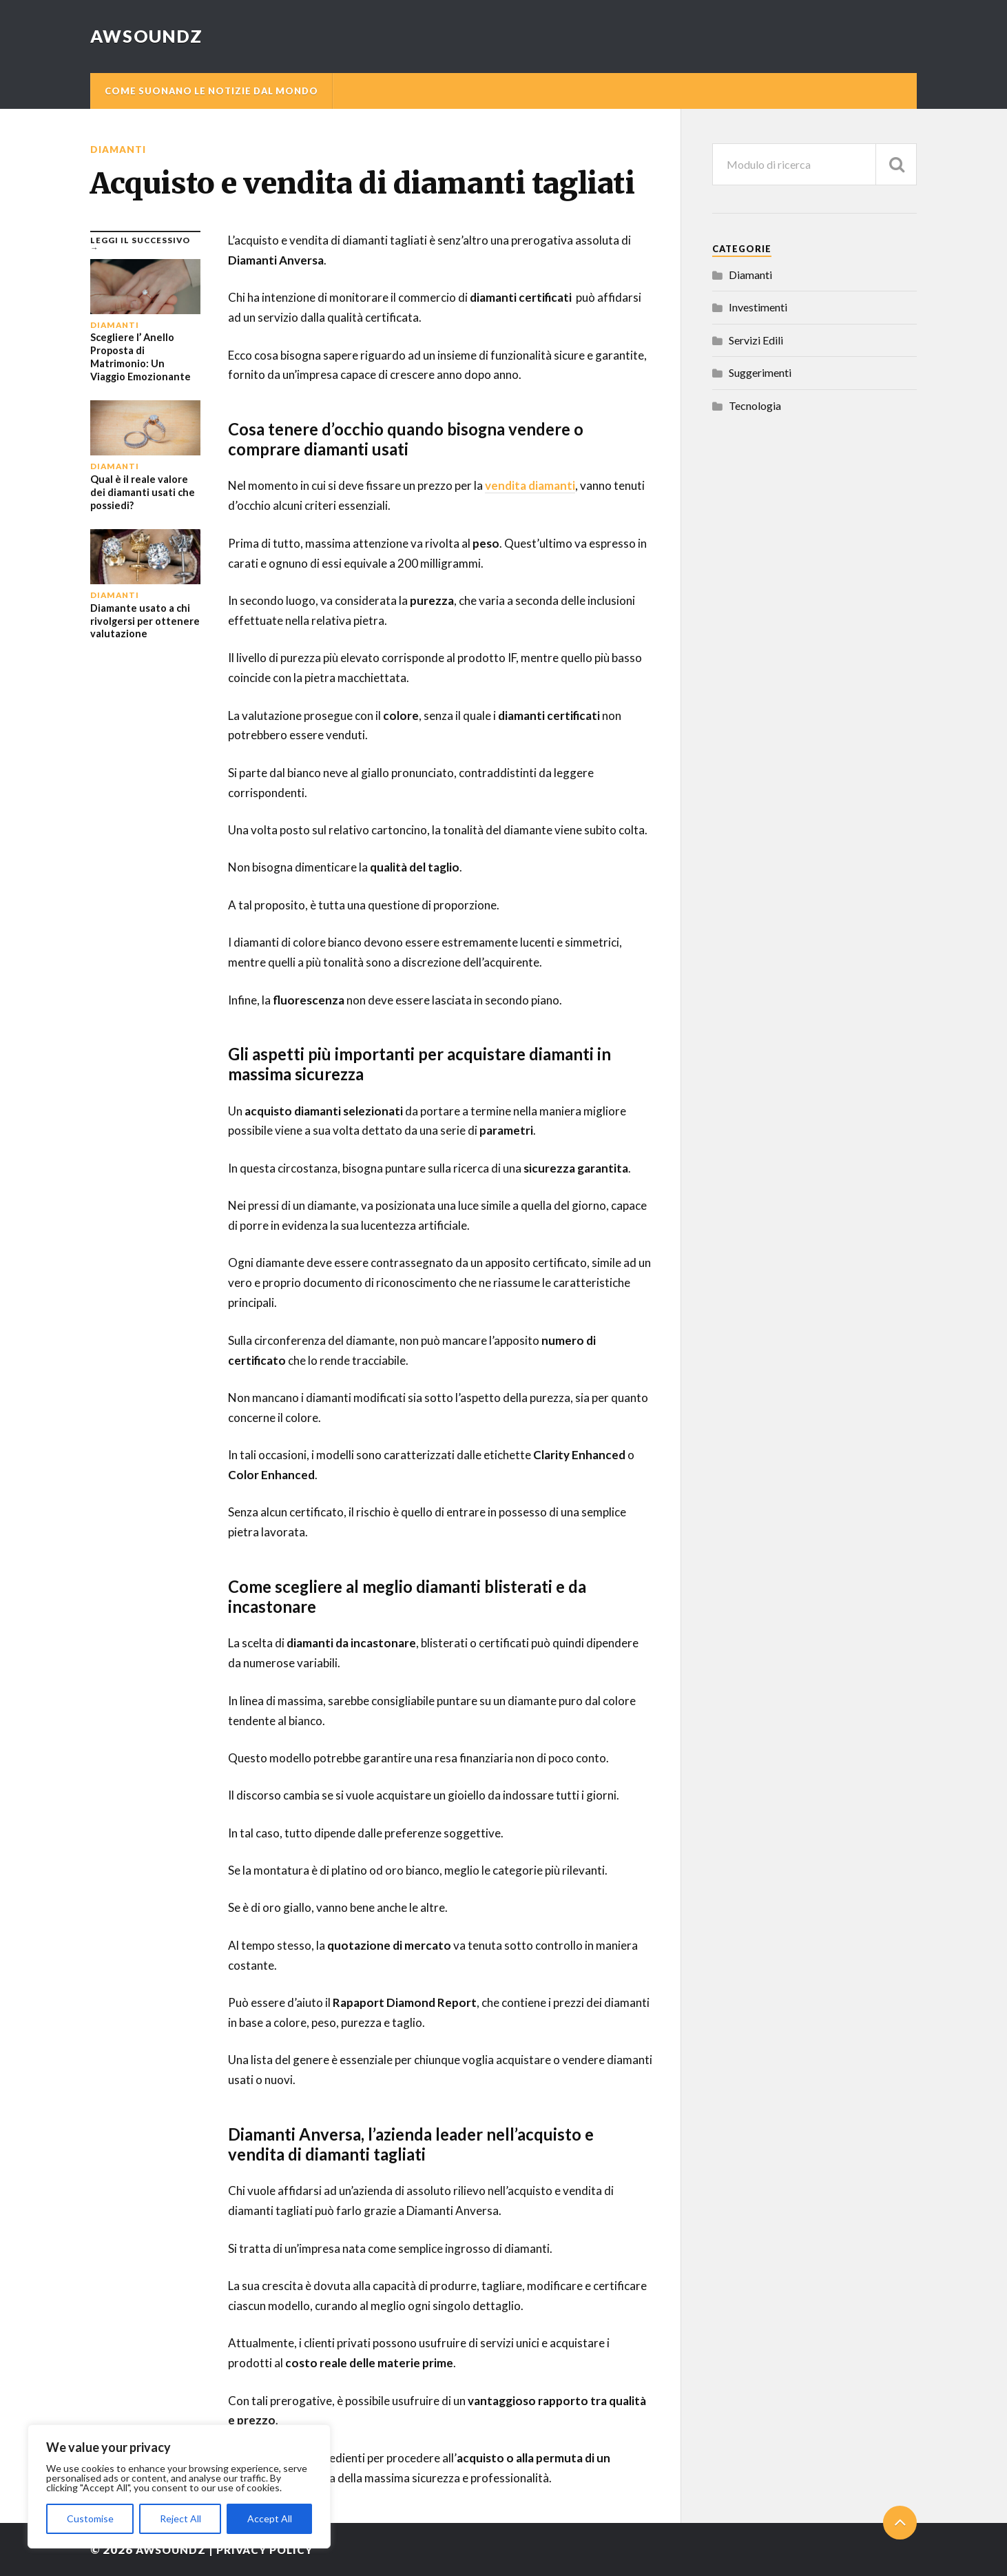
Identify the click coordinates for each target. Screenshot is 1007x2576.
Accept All (269, 2518)
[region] (179, 2486)
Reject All (180, 2518)
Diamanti (119, 149)
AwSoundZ (148, 35)
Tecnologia (755, 405)
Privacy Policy (275, 2549)
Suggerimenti (760, 372)
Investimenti (758, 306)
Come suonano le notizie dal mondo (211, 90)
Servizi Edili (756, 340)
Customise (90, 2518)
